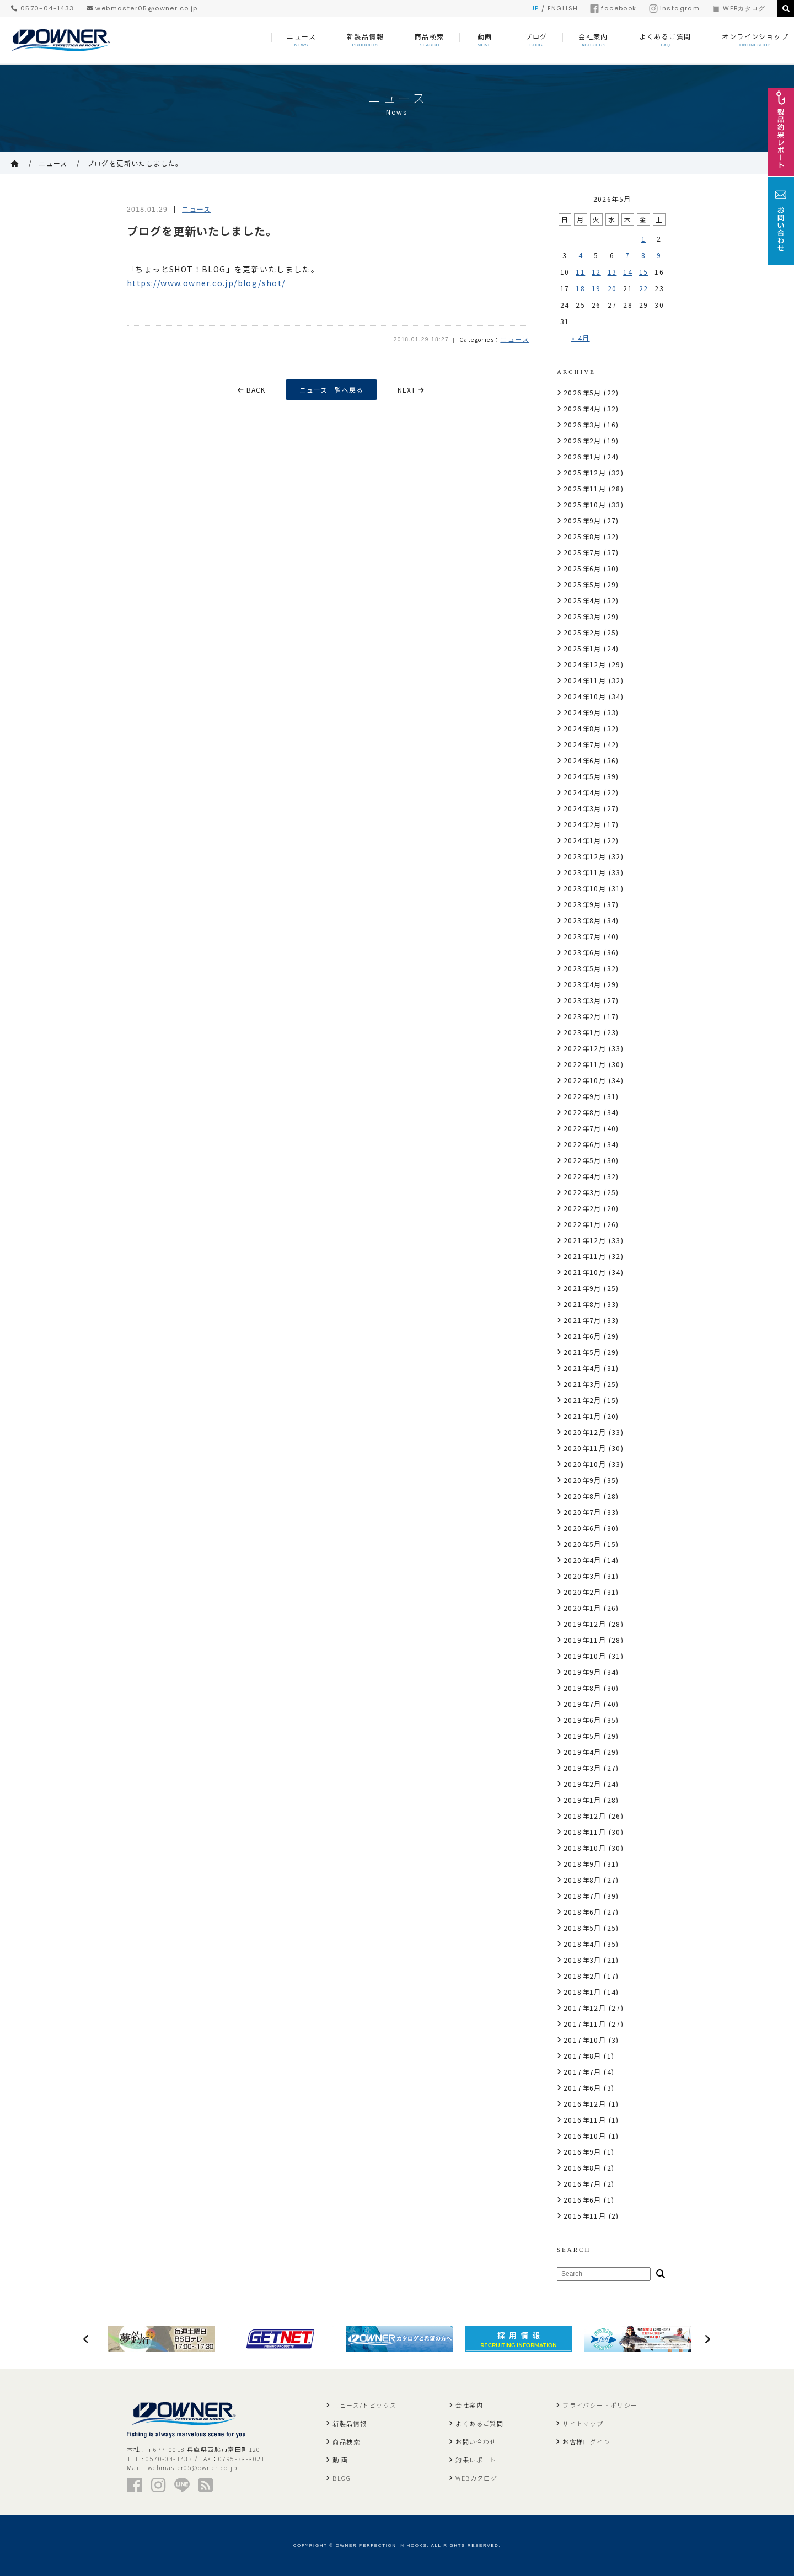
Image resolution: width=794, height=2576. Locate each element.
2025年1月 (583, 648)
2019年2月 (583, 1783)
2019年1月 (583, 1799)
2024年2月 (583, 824)
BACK (251, 389)
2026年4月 (583, 408)
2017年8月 (583, 2055)
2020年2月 (583, 1592)
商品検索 (346, 2441)
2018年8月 (583, 1879)
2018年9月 (583, 1863)
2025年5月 (583, 584)
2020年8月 (583, 1496)
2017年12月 (585, 2007)
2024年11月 (585, 680)
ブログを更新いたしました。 (135, 163)
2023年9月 (583, 904)
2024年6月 (583, 760)
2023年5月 (583, 968)
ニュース (53, 163)
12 (596, 271)
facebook (613, 8)
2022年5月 (583, 1160)
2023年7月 (583, 936)
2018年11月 (585, 1831)
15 (643, 271)
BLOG (341, 2477)
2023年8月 (583, 920)
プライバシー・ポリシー (599, 2405)
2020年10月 (585, 1464)
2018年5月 (583, 1927)
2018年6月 (583, 1911)
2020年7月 (583, 1512)
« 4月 (580, 337)
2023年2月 (583, 1016)
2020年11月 (585, 1448)
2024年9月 (583, 712)
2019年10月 (585, 1656)
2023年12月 (585, 856)
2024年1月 (583, 840)
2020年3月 (583, 1576)
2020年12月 (585, 1432)
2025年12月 (585, 472)
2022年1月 (583, 1224)
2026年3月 (583, 424)
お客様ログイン (586, 2441)
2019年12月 (585, 1624)
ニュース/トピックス (364, 2405)
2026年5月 (583, 392)
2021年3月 (583, 1384)
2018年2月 (583, 1975)
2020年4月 (583, 1560)
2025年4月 (583, 600)
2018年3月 (583, 1959)
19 (596, 288)
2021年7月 (583, 1320)
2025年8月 (583, 536)
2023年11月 (585, 872)
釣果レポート (475, 2459)
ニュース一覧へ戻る (331, 389)
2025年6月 (583, 568)
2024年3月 (583, 808)
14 (627, 271)
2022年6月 (583, 1144)
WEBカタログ (738, 8)
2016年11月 (585, 2119)
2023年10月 (585, 888)
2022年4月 (583, 1176)
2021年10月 (585, 1272)
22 (643, 288)
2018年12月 (585, 1815)
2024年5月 (583, 776)
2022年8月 (583, 1112)
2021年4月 (583, 1368)
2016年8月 (583, 2167)
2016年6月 (583, 2199)
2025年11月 (585, 488)
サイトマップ (582, 2423)
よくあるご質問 (479, 2423)
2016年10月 (585, 2135)
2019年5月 (583, 1735)
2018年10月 (585, 1847)
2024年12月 (585, 664)
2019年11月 (585, 1640)
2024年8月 (583, 728)
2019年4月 (583, 1751)
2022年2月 (583, 1208)
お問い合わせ (475, 2441)
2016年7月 (583, 2183)
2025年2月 (583, 632)
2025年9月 (583, 520)
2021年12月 (585, 1240)
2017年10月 (585, 2039)
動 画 (340, 2459)
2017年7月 (583, 2071)
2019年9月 (583, 1672)
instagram (674, 8)
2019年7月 (583, 1704)
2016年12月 (585, 2103)
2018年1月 (583, 1991)
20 (612, 288)
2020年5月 (583, 1544)
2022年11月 (585, 1064)
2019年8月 (583, 1688)
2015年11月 (585, 2215)
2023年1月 (583, 1032)
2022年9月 (583, 1096)
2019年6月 (583, 1720)
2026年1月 (583, 456)
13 (612, 271)
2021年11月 (585, 1256)
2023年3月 (583, 1000)
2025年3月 (583, 616)
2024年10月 (585, 696)
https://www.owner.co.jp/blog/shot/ (206, 282)
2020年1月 (583, 1608)
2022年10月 (585, 1080)
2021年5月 (583, 1352)
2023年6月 (583, 952)
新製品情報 (349, 2423)
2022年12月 (585, 1048)
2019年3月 (583, 1767)
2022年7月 (583, 1128)
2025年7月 (583, 552)
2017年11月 (585, 2023)
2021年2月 (583, 1400)
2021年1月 (583, 1416)
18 (580, 288)
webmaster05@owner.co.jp (142, 8)
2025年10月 (585, 504)
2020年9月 (583, 1480)
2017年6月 (583, 2087)
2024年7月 (583, 744)
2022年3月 (583, 1192)
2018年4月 (583, 1943)
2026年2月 (583, 440)
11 (580, 271)
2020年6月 (583, 1528)
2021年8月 (583, 1304)
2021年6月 (583, 1336)
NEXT (411, 389)
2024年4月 (583, 792)
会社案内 (469, 2405)
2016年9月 (583, 2151)
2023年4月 (583, 984)
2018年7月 (583, 1895)
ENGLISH (563, 8)
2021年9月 (583, 1288)
